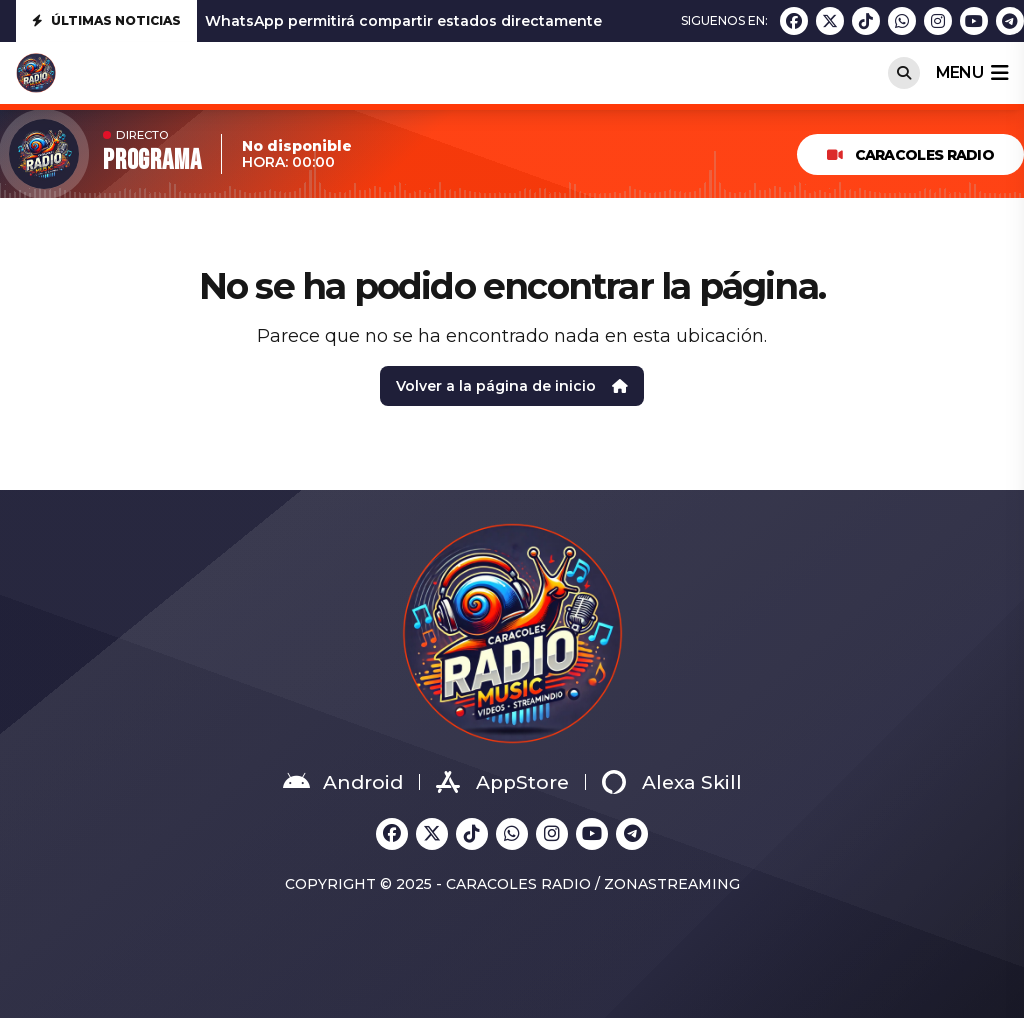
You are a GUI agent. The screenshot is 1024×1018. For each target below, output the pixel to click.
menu (972, 73)
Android (343, 782)
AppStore (502, 782)
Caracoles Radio (910, 155)
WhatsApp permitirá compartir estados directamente (403, 21)
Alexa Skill (672, 782)
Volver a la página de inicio (512, 386)
